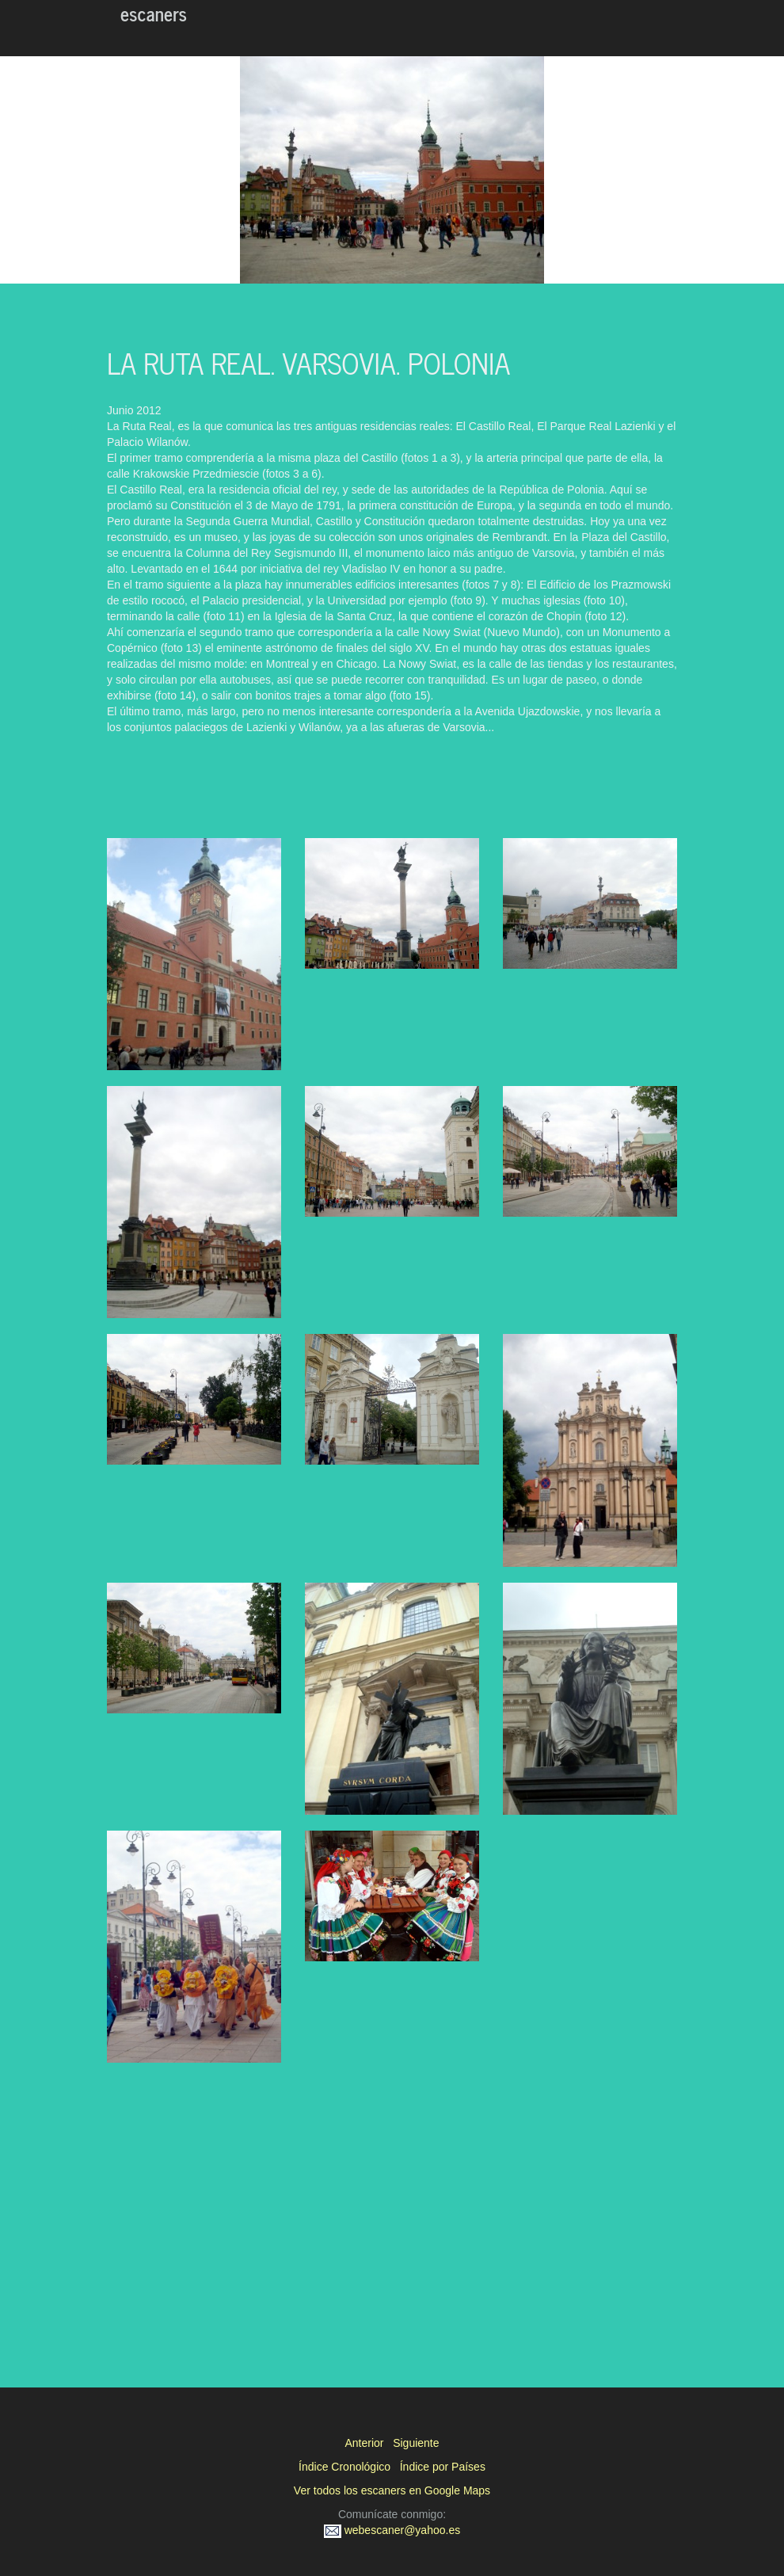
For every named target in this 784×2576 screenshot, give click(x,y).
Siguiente (416, 2443)
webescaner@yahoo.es (392, 2530)
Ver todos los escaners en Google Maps (392, 2490)
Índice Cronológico (344, 2466)
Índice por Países (442, 2466)
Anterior (363, 2443)
